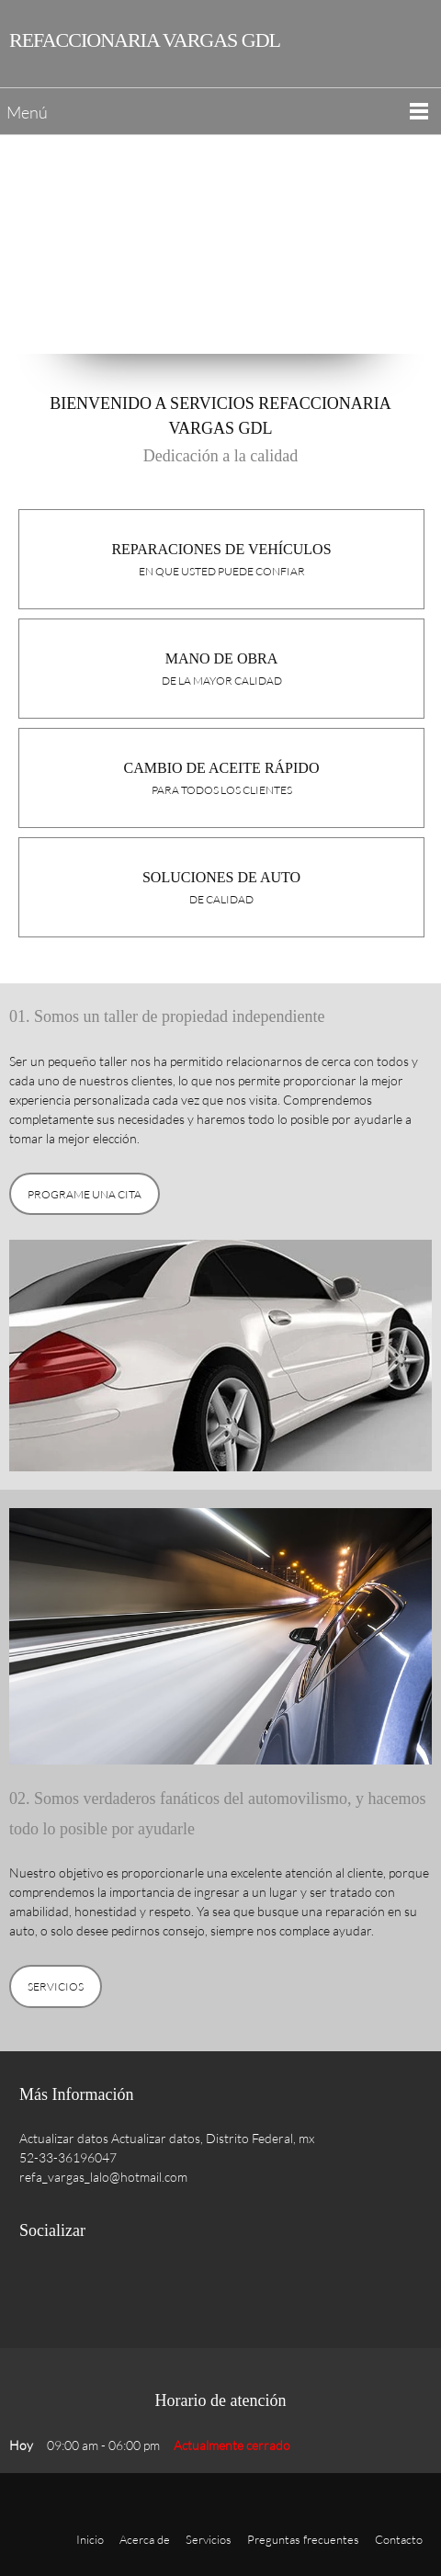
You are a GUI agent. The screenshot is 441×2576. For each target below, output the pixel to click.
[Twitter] (74, 2287)
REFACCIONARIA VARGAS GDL (144, 39)
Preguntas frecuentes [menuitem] (303, 2539)
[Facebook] (37, 2287)
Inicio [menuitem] (90, 2539)
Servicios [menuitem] (209, 2539)
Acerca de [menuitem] (144, 2539)
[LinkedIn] (111, 2287)
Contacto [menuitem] (399, 2539)
